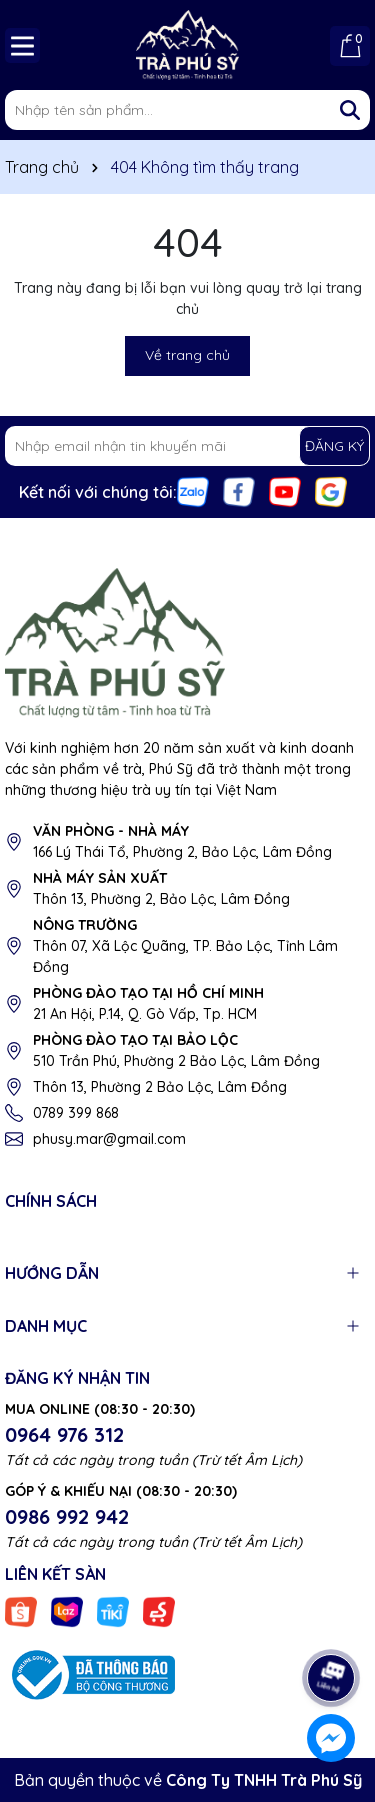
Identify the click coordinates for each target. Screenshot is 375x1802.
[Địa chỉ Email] (187, 446)
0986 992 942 (67, 1516)
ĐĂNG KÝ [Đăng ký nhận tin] (334, 446)
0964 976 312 (64, 1434)
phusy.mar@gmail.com (109, 1139)
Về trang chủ (187, 355)
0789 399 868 (76, 1113)
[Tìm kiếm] (350, 110)
